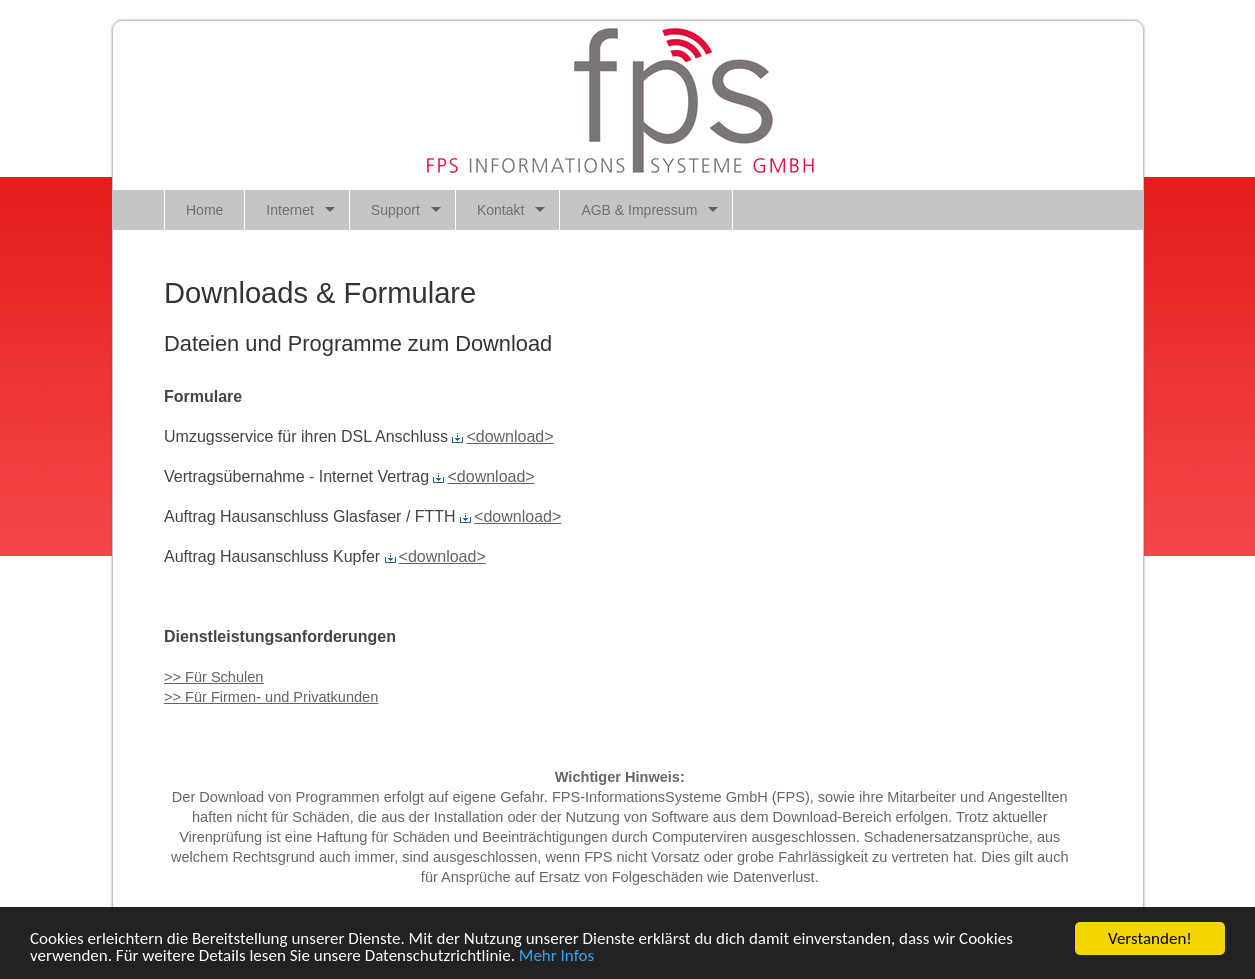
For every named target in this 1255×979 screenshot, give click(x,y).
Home (204, 210)
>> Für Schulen (213, 677)
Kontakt (500, 210)
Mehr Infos (556, 956)
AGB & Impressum (639, 210)
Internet (289, 210)
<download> (502, 436)
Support (395, 210)
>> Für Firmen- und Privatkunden (271, 697)
